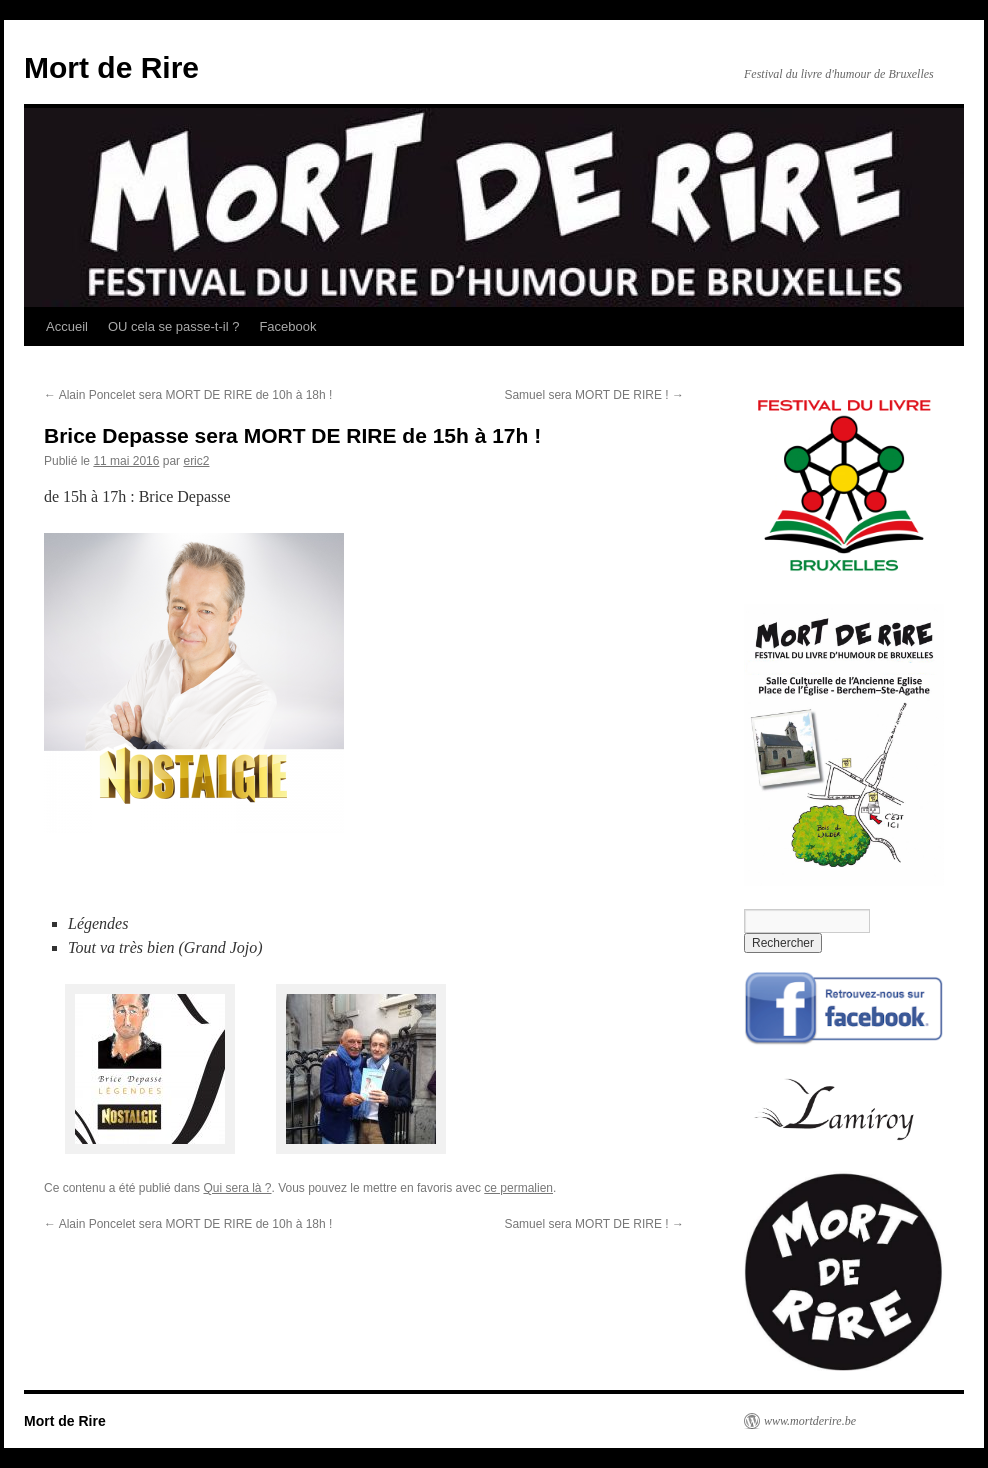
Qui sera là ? (237, 1188)
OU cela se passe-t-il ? (174, 326)
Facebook (287, 326)
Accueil (67, 326)
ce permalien (518, 1188)
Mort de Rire (111, 67)
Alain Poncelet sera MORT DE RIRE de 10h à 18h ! (188, 395)
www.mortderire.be (810, 1421)
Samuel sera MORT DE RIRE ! (594, 395)
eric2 (196, 461)
